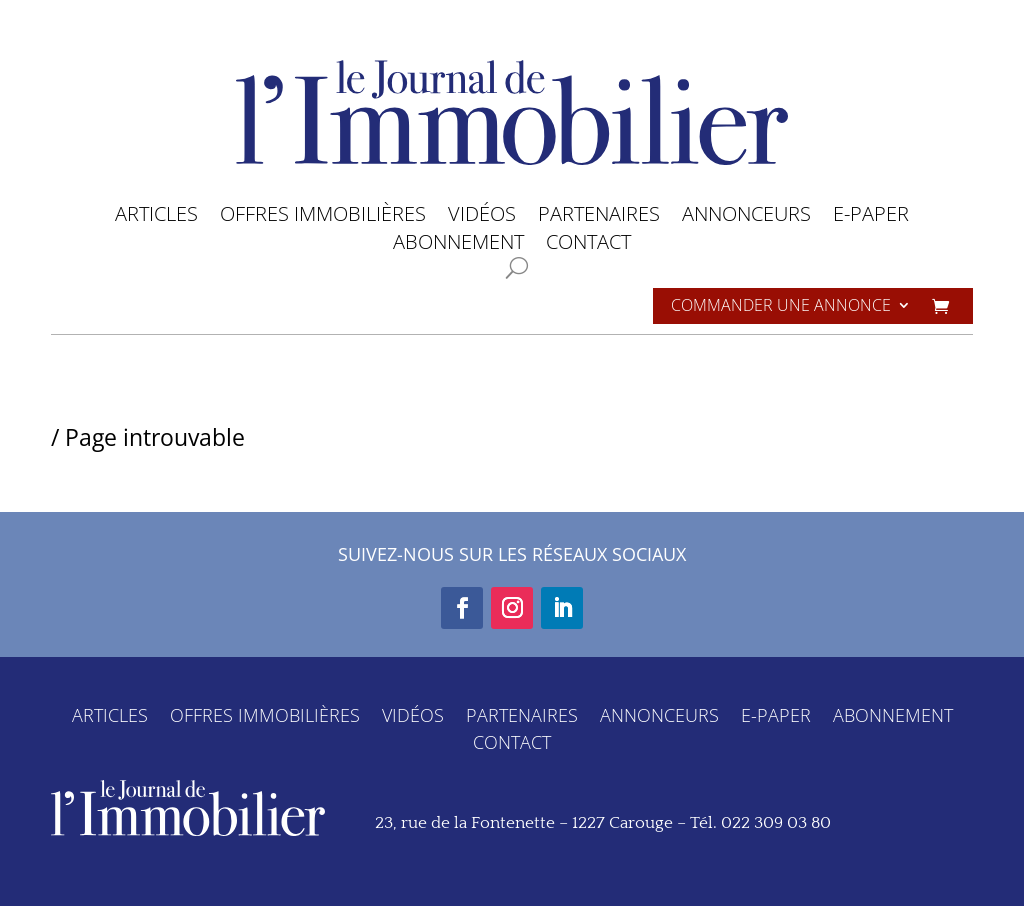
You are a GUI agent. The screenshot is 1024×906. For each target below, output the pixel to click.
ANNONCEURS (746, 217)
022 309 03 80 (776, 823)
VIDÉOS (482, 217)
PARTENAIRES (599, 217)
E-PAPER (871, 217)
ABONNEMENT (458, 245)
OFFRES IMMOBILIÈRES (323, 217)
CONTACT (588, 245)
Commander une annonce (781, 306)
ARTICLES (156, 217)
